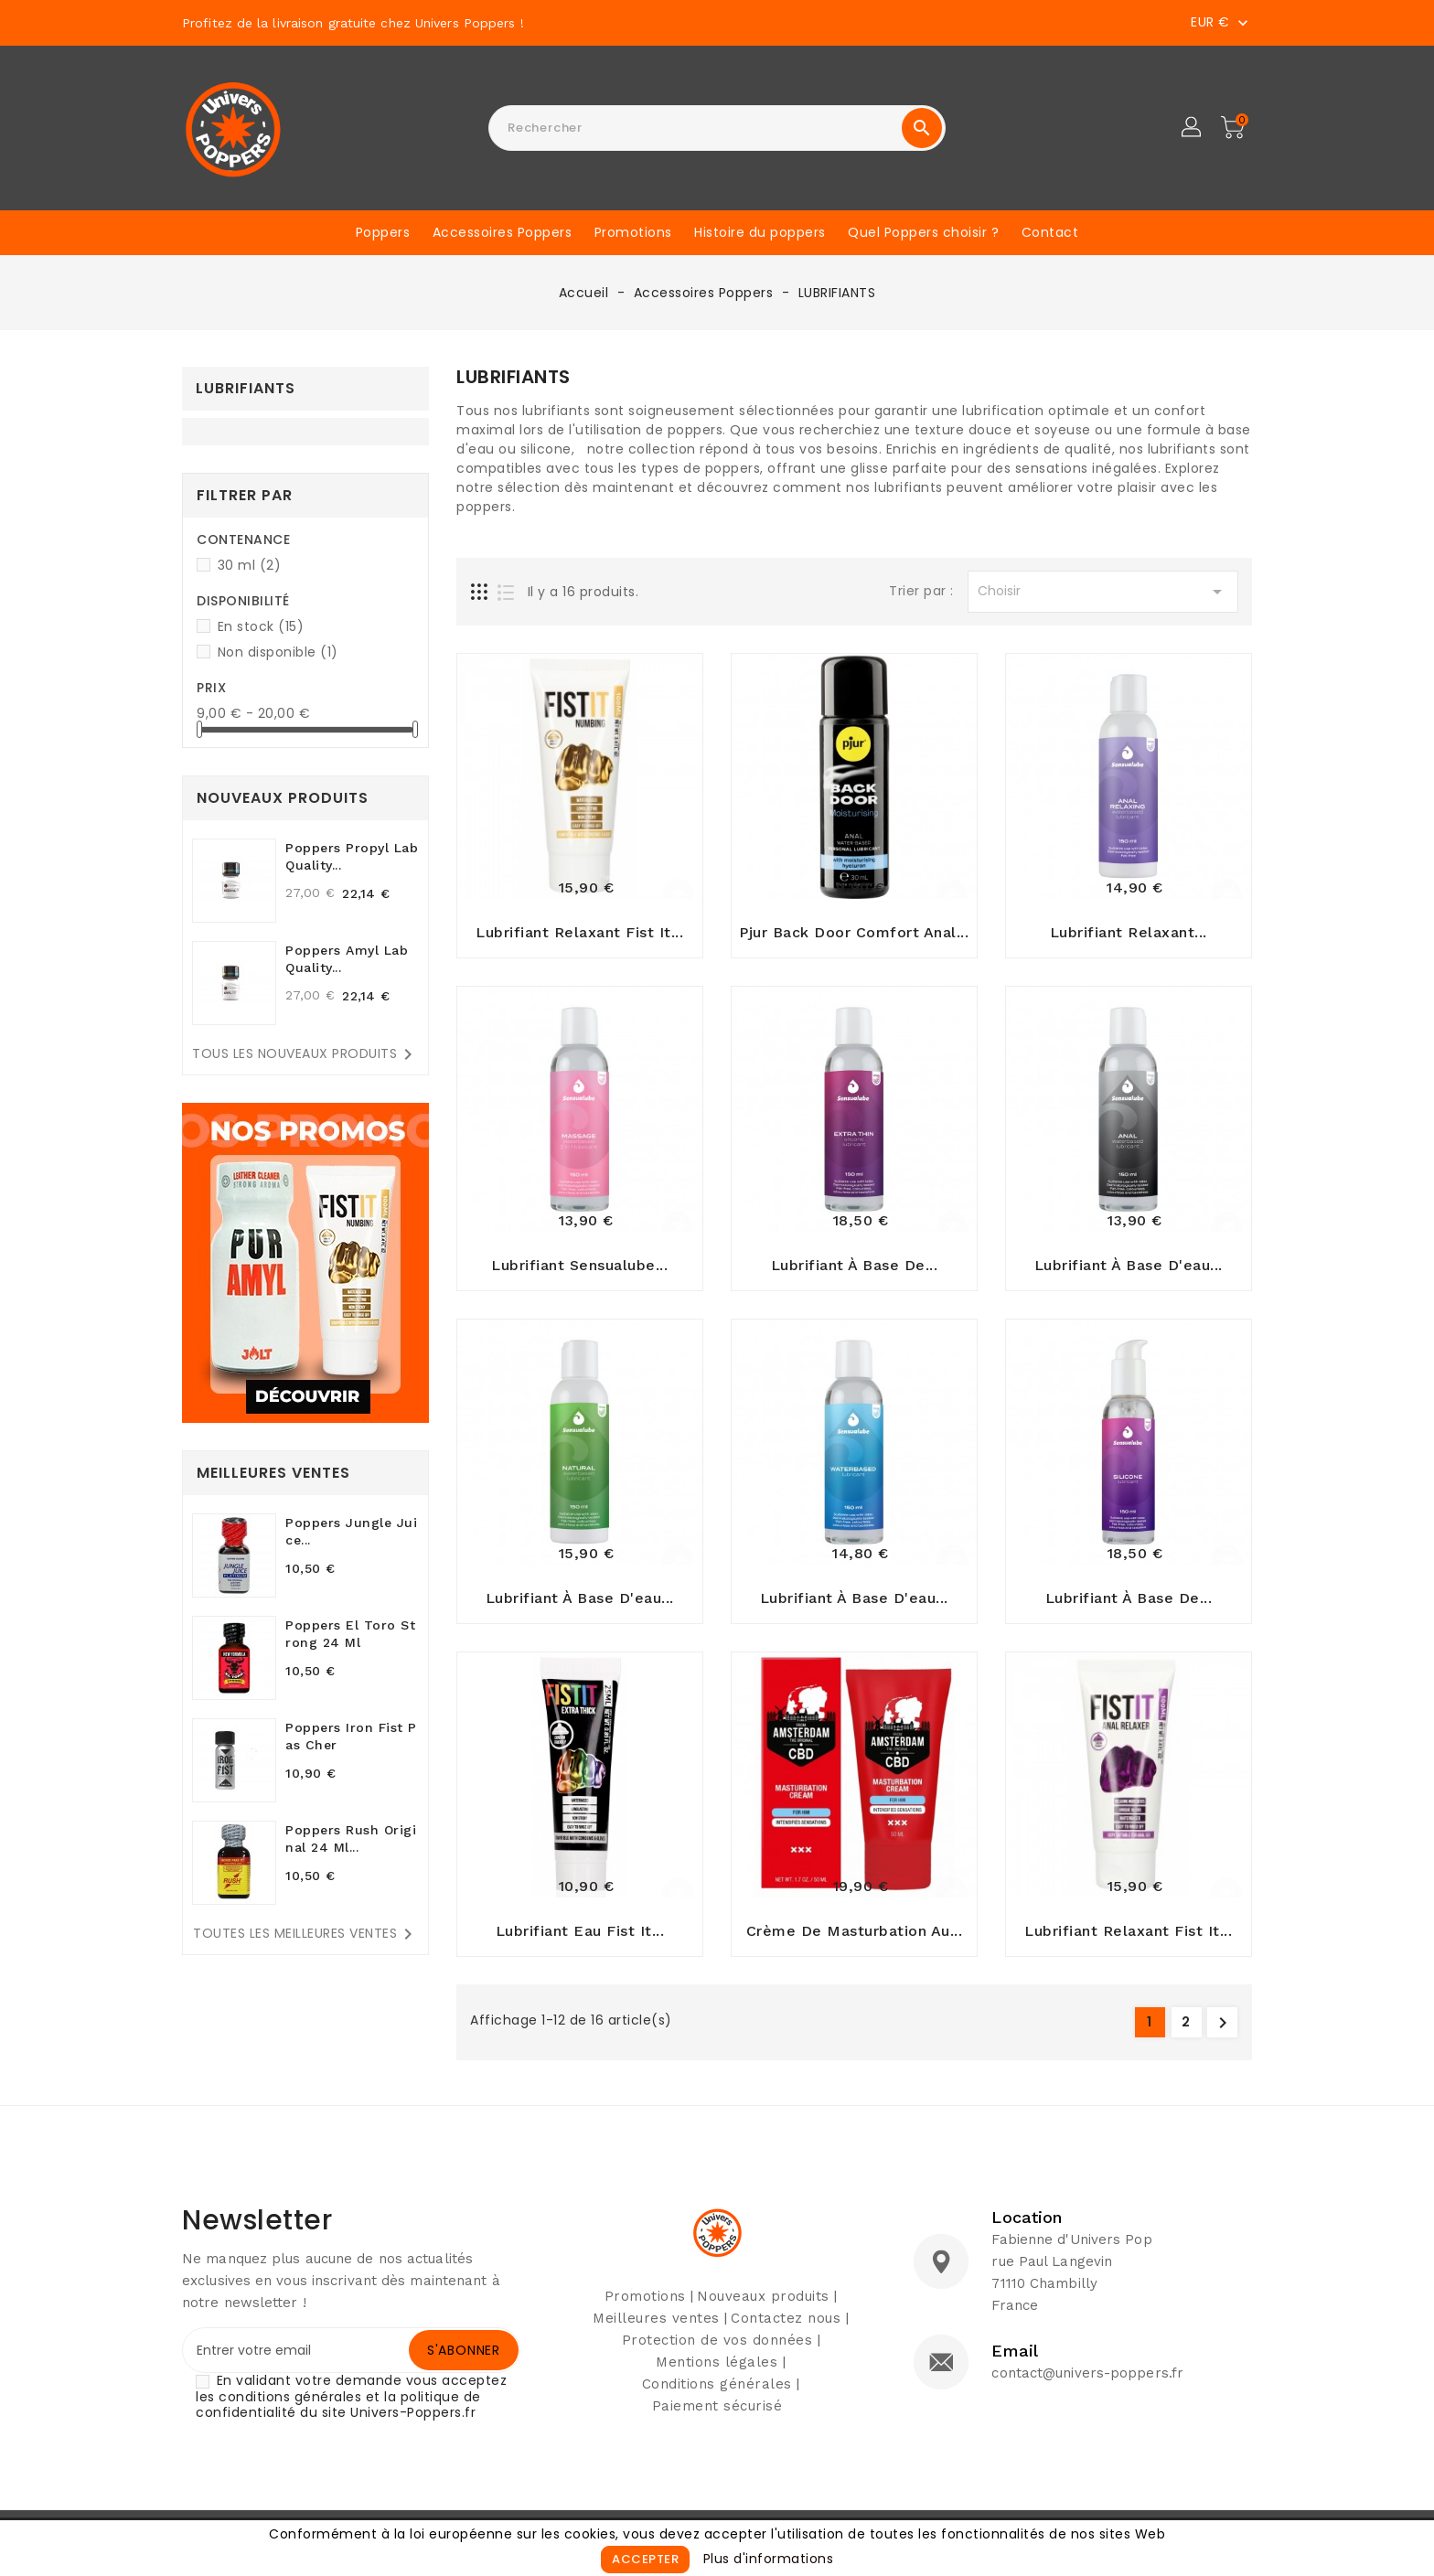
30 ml (250, 565)
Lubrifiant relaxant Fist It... (579, 935)
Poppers (383, 232)
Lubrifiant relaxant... (1128, 935)
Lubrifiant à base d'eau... (1128, 1270)
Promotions (633, 232)
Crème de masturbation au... (854, 1942)
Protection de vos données (717, 2351)
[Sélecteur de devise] (1221, 22)
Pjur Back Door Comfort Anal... (853, 935)
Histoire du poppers (760, 232)
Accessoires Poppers (503, 232)
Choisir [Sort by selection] (1103, 592)
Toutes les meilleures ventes (306, 1934)
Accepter (645, 2559)
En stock (261, 626)
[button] (1192, 128)
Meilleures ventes (656, 2329)
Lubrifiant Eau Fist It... (580, 1942)
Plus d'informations (768, 2558)
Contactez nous (785, 2329)
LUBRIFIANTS (245, 388)
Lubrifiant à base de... (854, 1270)
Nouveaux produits (763, 2307)
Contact (1050, 232)
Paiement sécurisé (717, 2417)
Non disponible (278, 652)
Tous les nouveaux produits (305, 1054)
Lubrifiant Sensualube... (579, 1270)
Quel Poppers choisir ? (923, 232)
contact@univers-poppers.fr (1087, 2384)
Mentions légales (716, 2373)
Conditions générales (717, 2395)
